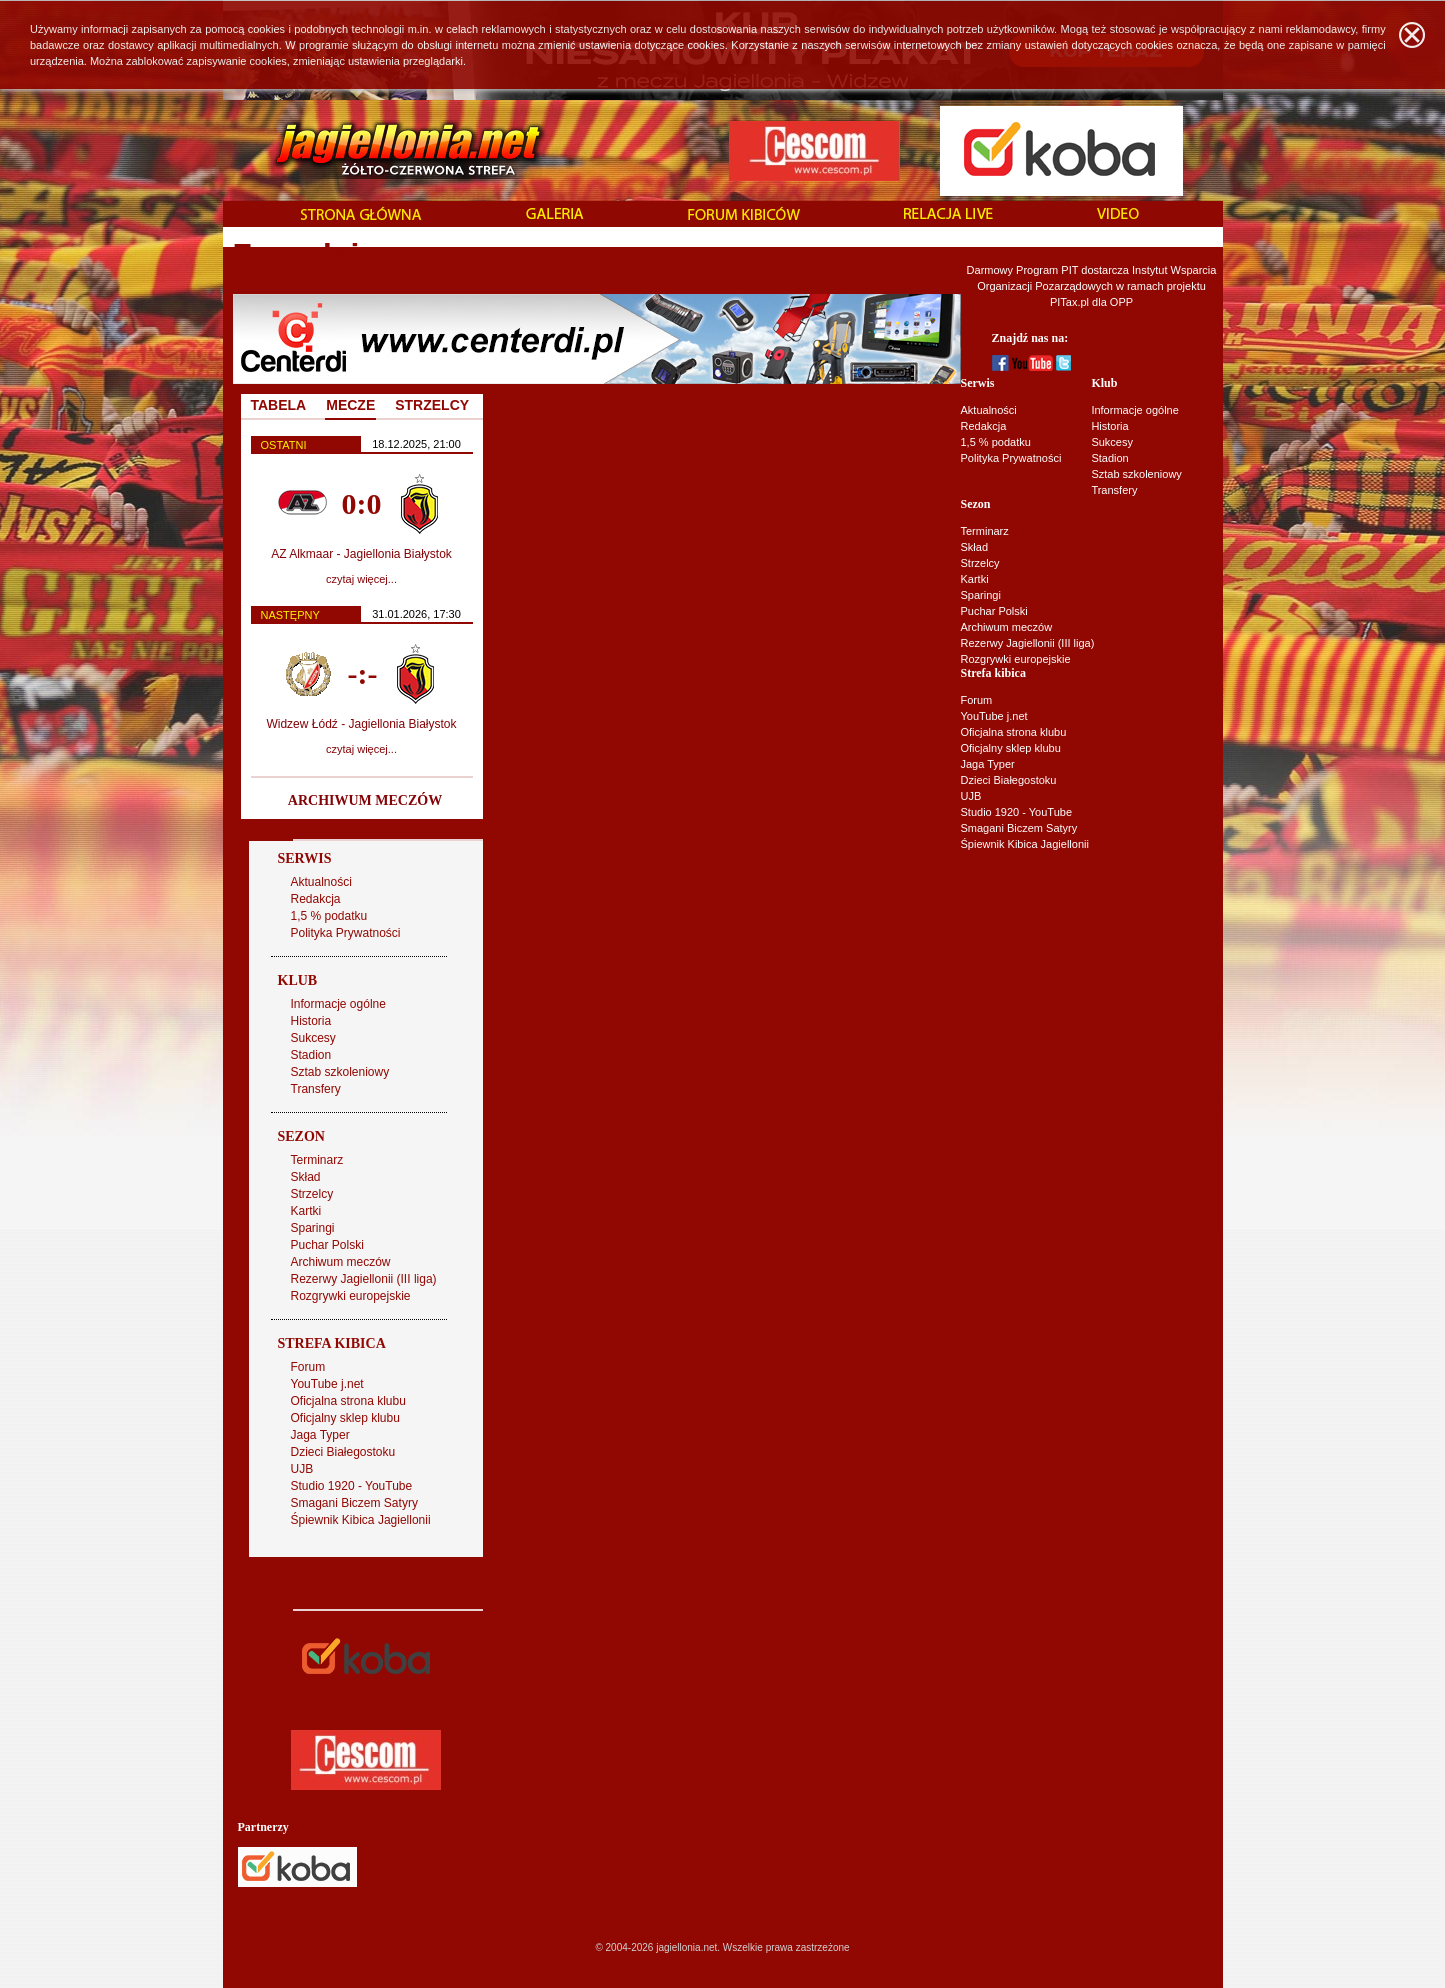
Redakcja (984, 426)
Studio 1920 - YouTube (1017, 812)
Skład (975, 547)
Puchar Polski (994, 611)
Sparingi (981, 595)
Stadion (1109, 458)
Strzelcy (980, 563)
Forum (977, 700)
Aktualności (989, 410)
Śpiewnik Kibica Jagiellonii (1025, 844)
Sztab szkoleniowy (1136, 474)
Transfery (1114, 490)
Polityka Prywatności (1011, 458)
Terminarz (985, 531)
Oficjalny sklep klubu (1011, 748)
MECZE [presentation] (350, 405)
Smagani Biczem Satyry (1019, 828)
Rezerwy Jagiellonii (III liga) (1028, 643)
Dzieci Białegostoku (1009, 780)
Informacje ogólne (1134, 410)
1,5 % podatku (996, 442)
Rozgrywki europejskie (1016, 659)
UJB (971, 796)
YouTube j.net (994, 716)
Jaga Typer (988, 764)
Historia (1109, 426)
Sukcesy (1112, 442)
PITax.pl (1069, 302)
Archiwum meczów (1007, 627)
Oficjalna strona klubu (1014, 732)
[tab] (350, 407)
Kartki (975, 579)
